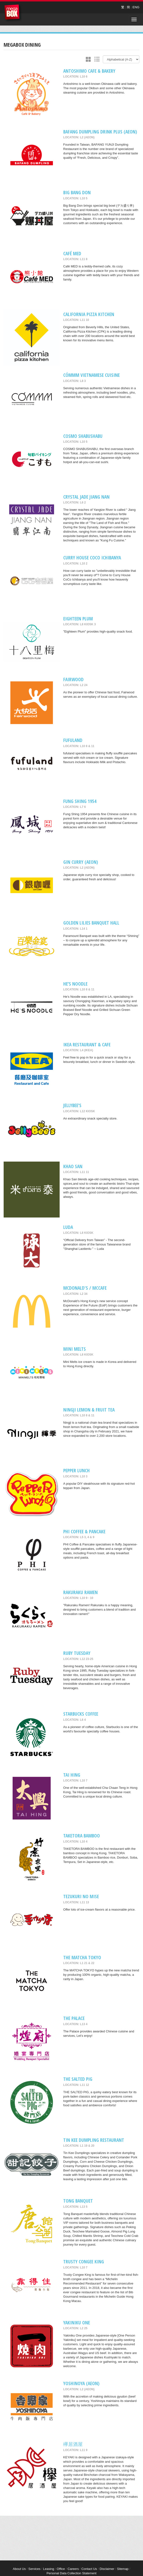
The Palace (74, 2018)
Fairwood (73, 679)
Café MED (72, 253)
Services (34, 2569)
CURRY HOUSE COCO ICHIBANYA (92, 557)
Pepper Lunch (76, 1470)
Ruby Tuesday (76, 1653)
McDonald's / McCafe (85, 1288)
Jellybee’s (72, 1105)
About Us (19, 2569)
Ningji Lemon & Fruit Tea (89, 1409)
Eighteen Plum (78, 618)
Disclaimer (107, 2569)
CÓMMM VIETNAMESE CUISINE (91, 375)
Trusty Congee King (83, 2261)
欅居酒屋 (73, 2444)
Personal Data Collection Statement (71, 2573)
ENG (136, 7)
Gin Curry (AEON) (80, 862)
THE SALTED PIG (77, 2079)
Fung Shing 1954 (79, 801)
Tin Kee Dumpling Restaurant (93, 2140)
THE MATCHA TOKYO (82, 1957)
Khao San (72, 1166)
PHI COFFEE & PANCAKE (84, 1531)
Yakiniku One (76, 2322)
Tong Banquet (78, 2200)
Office (61, 2569)
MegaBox (13, 13)
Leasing (48, 2569)
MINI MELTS (74, 1349)
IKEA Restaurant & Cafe (87, 1044)
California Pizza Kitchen (88, 314)
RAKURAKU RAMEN (80, 1592)
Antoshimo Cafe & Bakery (89, 71)
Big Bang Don (77, 192)
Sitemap (122, 2569)
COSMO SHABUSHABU (83, 436)
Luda (68, 1227)
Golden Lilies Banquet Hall (91, 922)
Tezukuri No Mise (81, 1896)
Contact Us (89, 2569)
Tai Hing (71, 1775)
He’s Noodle (75, 983)
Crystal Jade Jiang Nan (86, 497)
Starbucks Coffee (80, 1714)
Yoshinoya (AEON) (81, 2383)
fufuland (72, 740)
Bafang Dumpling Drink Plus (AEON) (100, 131)
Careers (73, 2569)
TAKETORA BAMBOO (81, 1835)
